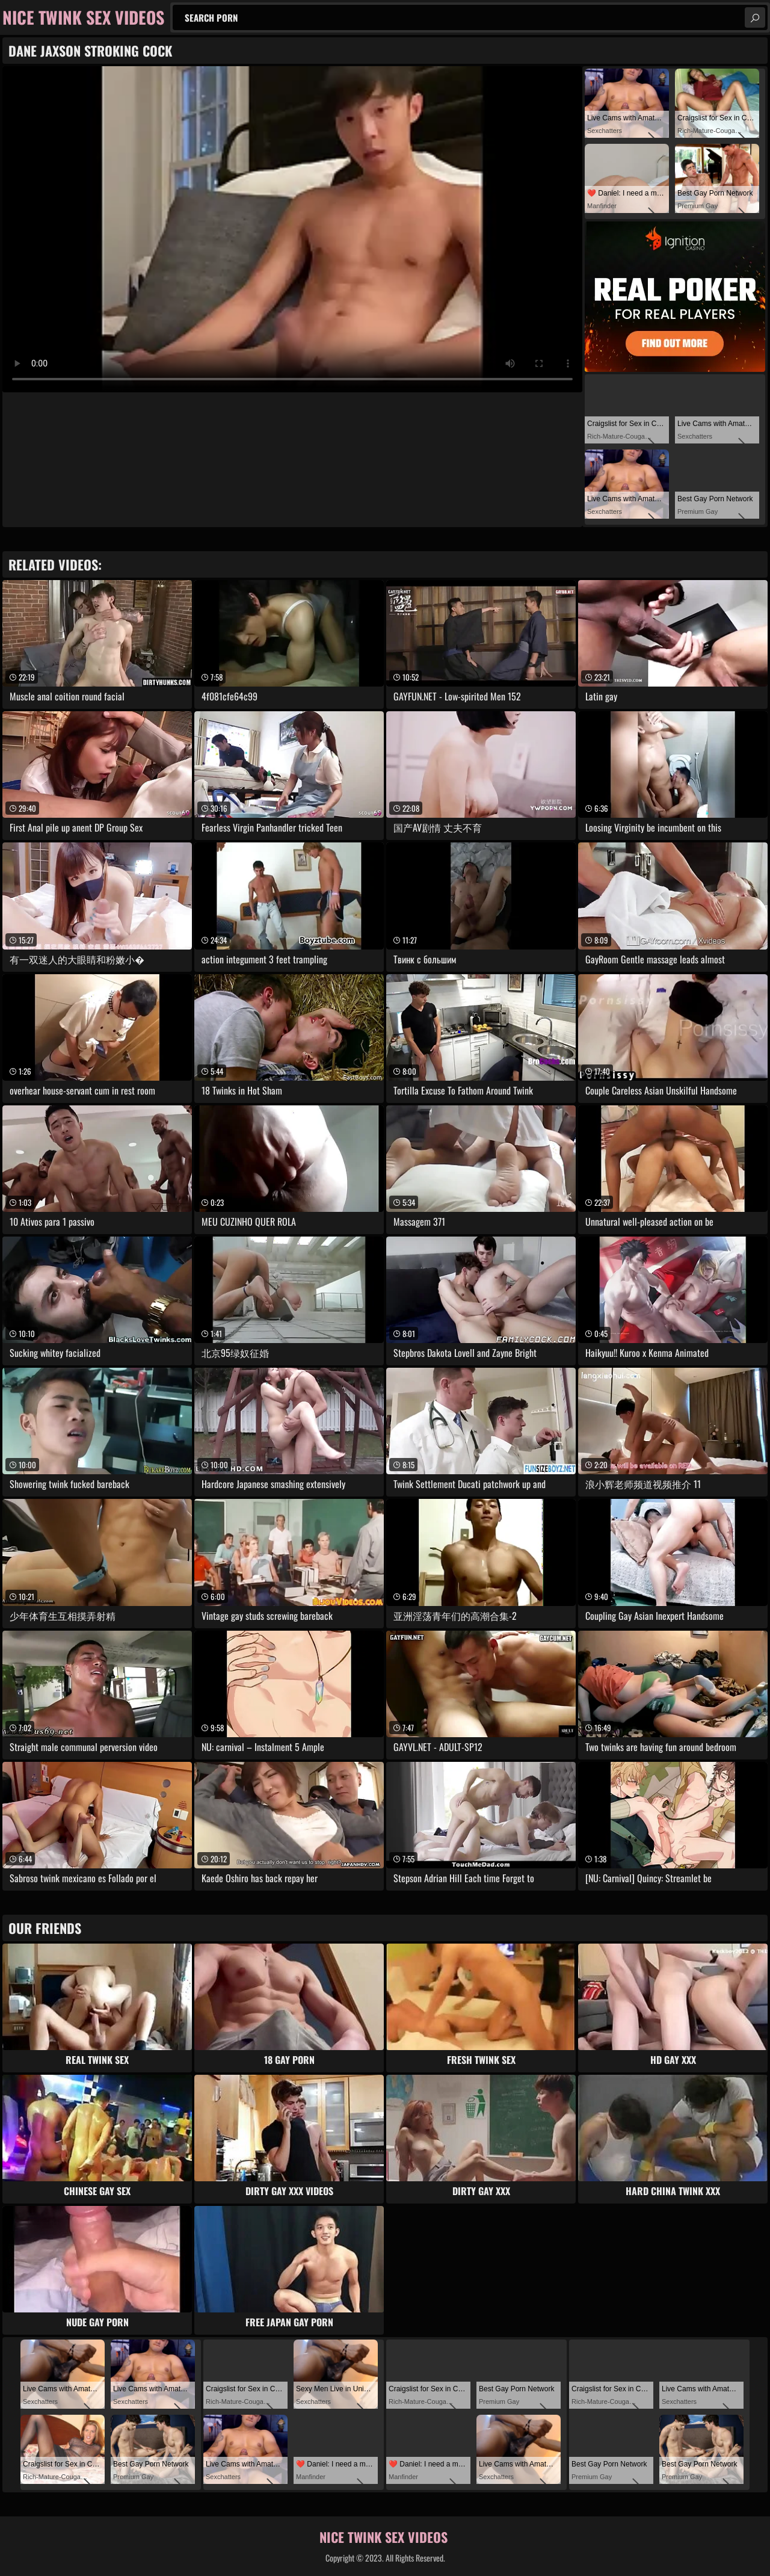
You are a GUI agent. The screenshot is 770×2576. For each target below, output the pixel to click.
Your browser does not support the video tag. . (292, 229)
